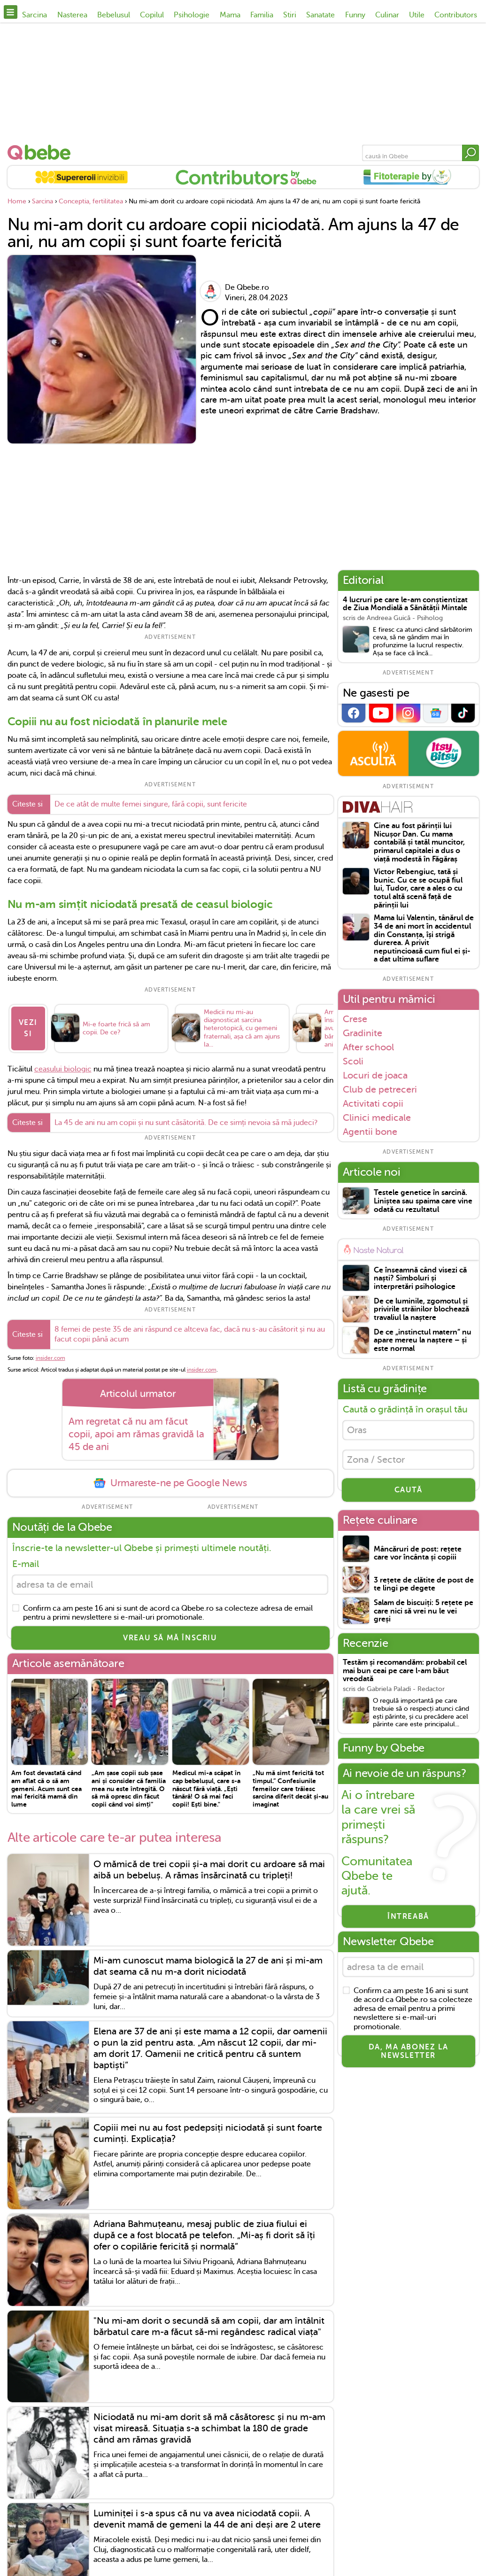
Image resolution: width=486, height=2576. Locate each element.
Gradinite (362, 1033)
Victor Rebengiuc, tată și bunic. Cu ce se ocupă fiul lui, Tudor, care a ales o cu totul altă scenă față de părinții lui (418, 888)
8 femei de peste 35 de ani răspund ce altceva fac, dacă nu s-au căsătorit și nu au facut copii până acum (189, 1334)
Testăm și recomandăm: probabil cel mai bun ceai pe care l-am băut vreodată (405, 1671)
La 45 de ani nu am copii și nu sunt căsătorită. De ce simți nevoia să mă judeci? (185, 1122)
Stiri (289, 15)
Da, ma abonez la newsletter (408, 2051)
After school (368, 1047)
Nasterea (72, 15)
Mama (230, 15)
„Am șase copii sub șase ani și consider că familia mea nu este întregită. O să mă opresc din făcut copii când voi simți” (129, 1788)
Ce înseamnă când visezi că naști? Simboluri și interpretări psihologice (420, 1278)
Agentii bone (370, 1131)
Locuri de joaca (375, 1075)
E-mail (25, 1564)
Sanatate (320, 15)
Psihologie (191, 15)
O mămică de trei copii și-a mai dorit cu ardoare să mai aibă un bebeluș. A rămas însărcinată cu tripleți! (209, 1870)
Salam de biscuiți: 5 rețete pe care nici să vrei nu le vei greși (423, 1611)
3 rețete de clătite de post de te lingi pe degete (424, 1584)
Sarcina (34, 15)
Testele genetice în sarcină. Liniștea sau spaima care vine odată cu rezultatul (423, 1201)
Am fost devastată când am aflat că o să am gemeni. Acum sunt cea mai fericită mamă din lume (46, 1788)
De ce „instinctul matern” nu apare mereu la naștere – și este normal (422, 1340)
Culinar (387, 15)
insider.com (50, 1358)
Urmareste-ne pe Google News (170, 1483)
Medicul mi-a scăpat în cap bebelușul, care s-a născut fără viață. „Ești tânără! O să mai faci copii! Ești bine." (206, 1788)
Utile (416, 15)
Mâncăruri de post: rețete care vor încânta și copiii (418, 1553)
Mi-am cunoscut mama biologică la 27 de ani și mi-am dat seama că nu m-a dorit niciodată (208, 1966)
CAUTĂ (408, 1490)
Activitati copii (373, 1103)
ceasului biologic (63, 1069)
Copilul (152, 15)
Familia (261, 15)
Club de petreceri (380, 1089)
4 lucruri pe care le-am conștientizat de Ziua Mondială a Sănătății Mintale (405, 604)
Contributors (455, 15)
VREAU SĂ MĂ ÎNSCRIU (170, 1638)
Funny (355, 15)
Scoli (353, 1061)
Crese (355, 1019)
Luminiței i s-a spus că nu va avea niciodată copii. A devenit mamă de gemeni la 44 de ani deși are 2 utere (207, 2519)
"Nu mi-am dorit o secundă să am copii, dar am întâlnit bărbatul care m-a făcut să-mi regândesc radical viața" (208, 2326)
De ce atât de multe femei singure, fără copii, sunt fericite (150, 804)
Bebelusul (113, 15)
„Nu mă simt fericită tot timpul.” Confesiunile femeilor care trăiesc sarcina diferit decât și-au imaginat (290, 1788)
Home (17, 201)
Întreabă (408, 1916)
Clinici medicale (377, 1117)
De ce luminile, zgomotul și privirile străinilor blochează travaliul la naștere (421, 1309)
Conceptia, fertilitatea (91, 201)
